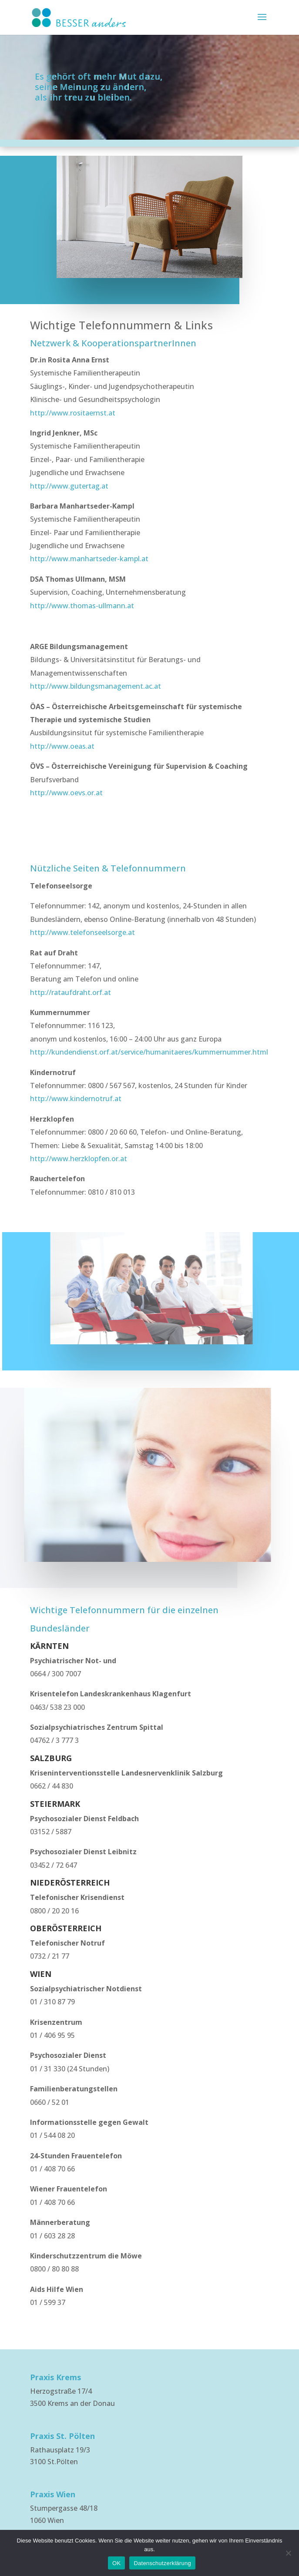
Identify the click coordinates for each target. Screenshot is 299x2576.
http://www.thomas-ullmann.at (82, 605)
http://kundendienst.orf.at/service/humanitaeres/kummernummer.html (149, 1052)
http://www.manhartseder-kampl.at (89, 558)
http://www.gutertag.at (69, 486)
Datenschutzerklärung (162, 2563)
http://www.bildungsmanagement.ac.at (95, 686)
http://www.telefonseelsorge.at (82, 932)
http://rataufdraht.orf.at (70, 992)
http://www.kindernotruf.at (75, 1098)
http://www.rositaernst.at (72, 413)
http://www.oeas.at (62, 746)
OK (116, 2563)
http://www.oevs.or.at (66, 792)
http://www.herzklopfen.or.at (78, 1158)
